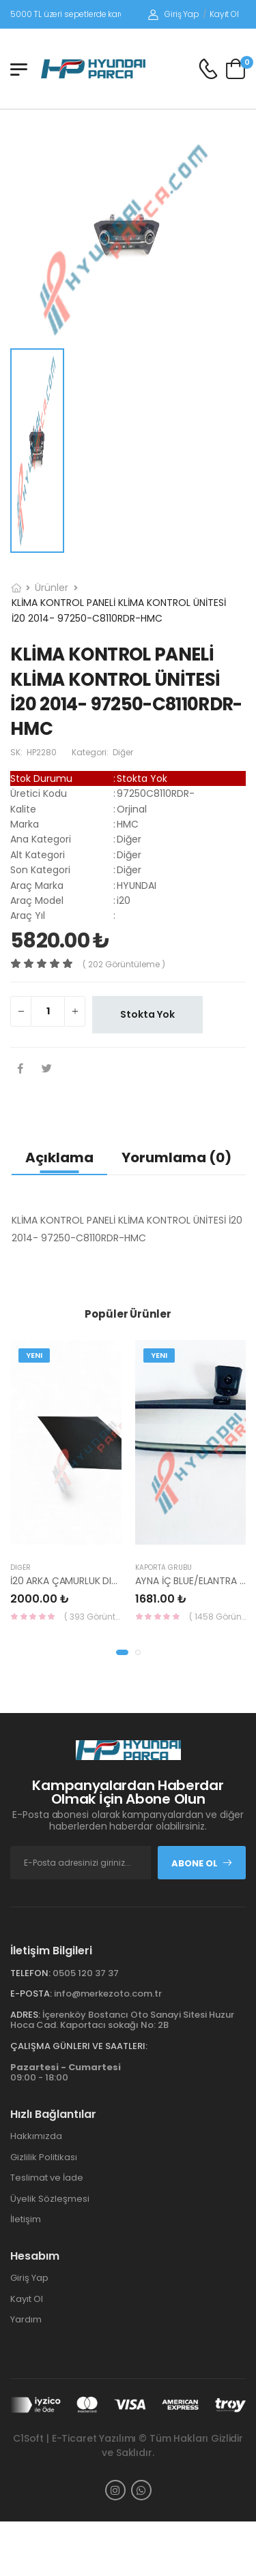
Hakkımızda (36, 2136)
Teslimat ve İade (46, 2177)
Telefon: (30, 1973)
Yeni (34, 1355)
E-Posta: (31, 1993)
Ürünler (51, 587)
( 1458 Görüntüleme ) (217, 1616)
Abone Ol (202, 1863)
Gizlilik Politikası (43, 2157)
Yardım (26, 2319)
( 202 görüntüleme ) (124, 964)
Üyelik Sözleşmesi (49, 2198)
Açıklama (59, 1157)
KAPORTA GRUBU (163, 1567)
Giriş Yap (173, 14)
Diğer (20, 1567)
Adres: (25, 2014)
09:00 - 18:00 (65, 2073)
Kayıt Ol (224, 14)
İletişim (25, 2219)
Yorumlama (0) (176, 1157)
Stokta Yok (147, 1014)
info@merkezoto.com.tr (108, 1993)
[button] (122, 1652)
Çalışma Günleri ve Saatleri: (78, 2046)
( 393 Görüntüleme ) (93, 1616)
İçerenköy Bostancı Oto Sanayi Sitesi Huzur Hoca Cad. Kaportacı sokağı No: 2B (122, 2020)
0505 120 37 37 (86, 1973)
